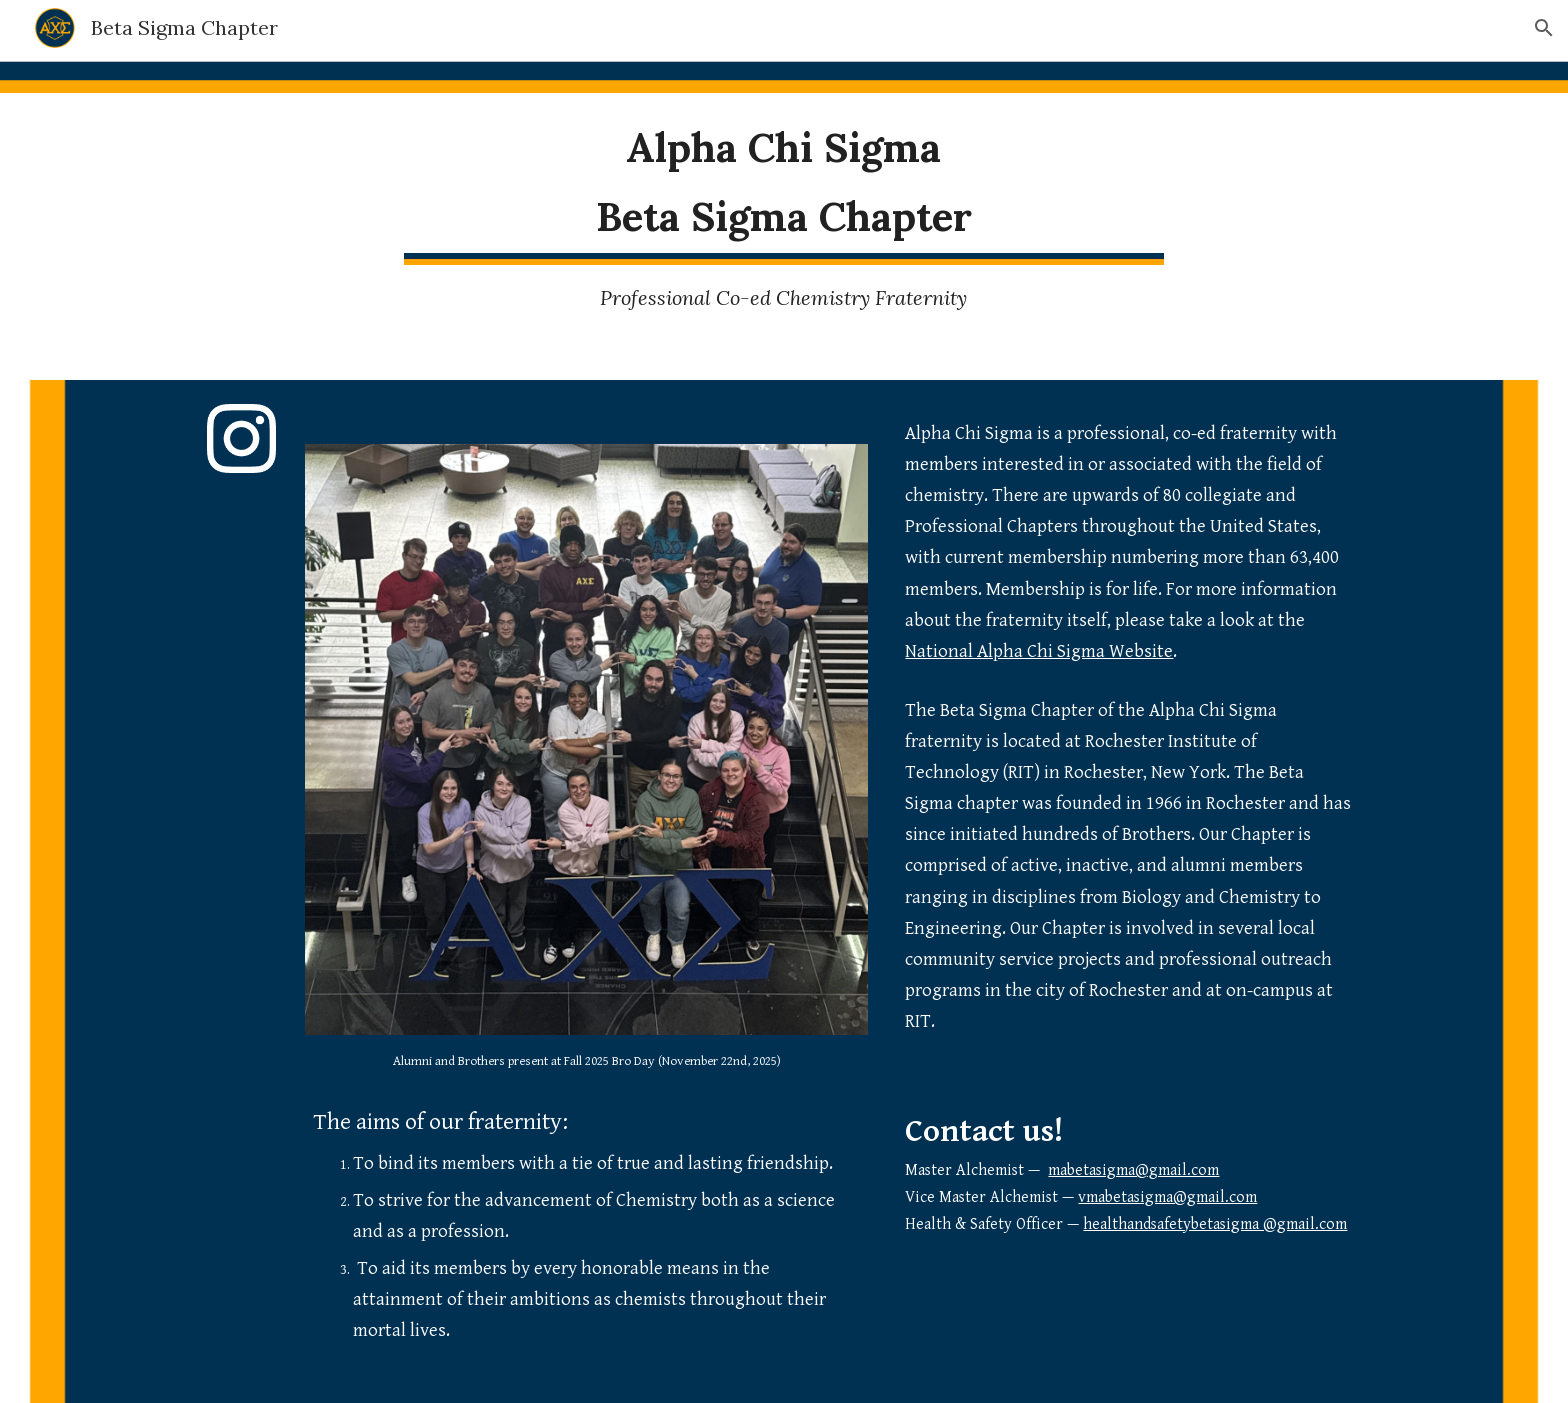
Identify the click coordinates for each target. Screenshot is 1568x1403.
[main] (784, 182)
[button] (1544, 28)
